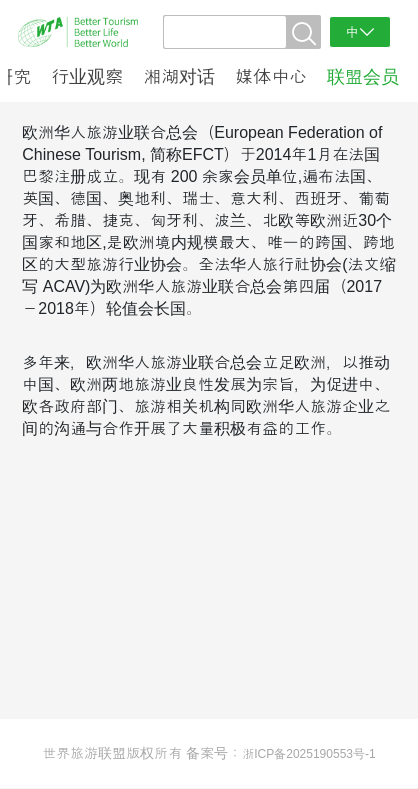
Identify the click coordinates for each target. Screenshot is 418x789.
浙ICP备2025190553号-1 (308, 754)
